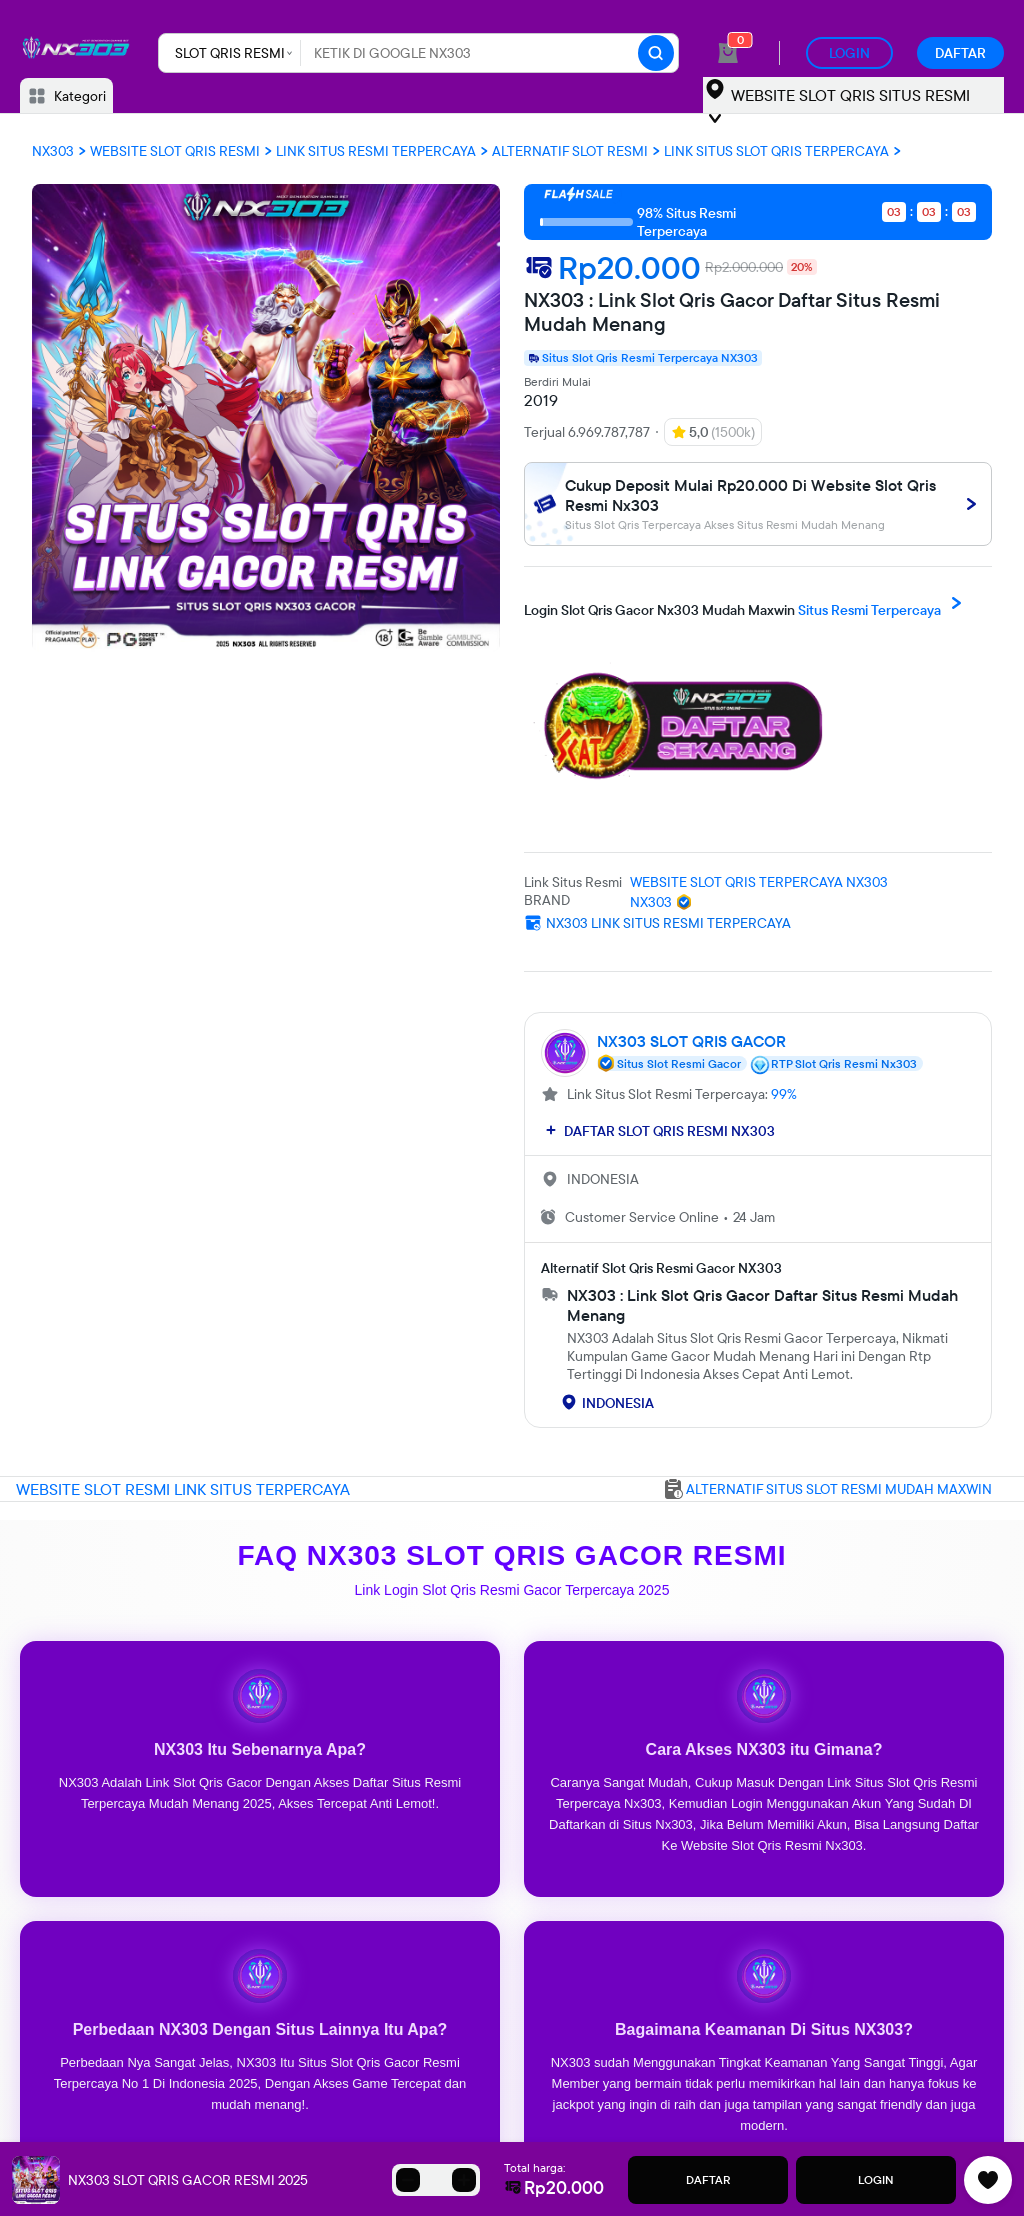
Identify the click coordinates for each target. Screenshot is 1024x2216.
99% (784, 1094)
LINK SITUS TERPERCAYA (262, 1489)
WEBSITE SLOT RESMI (95, 1489)
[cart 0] (728, 53)
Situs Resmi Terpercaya (746, 605)
